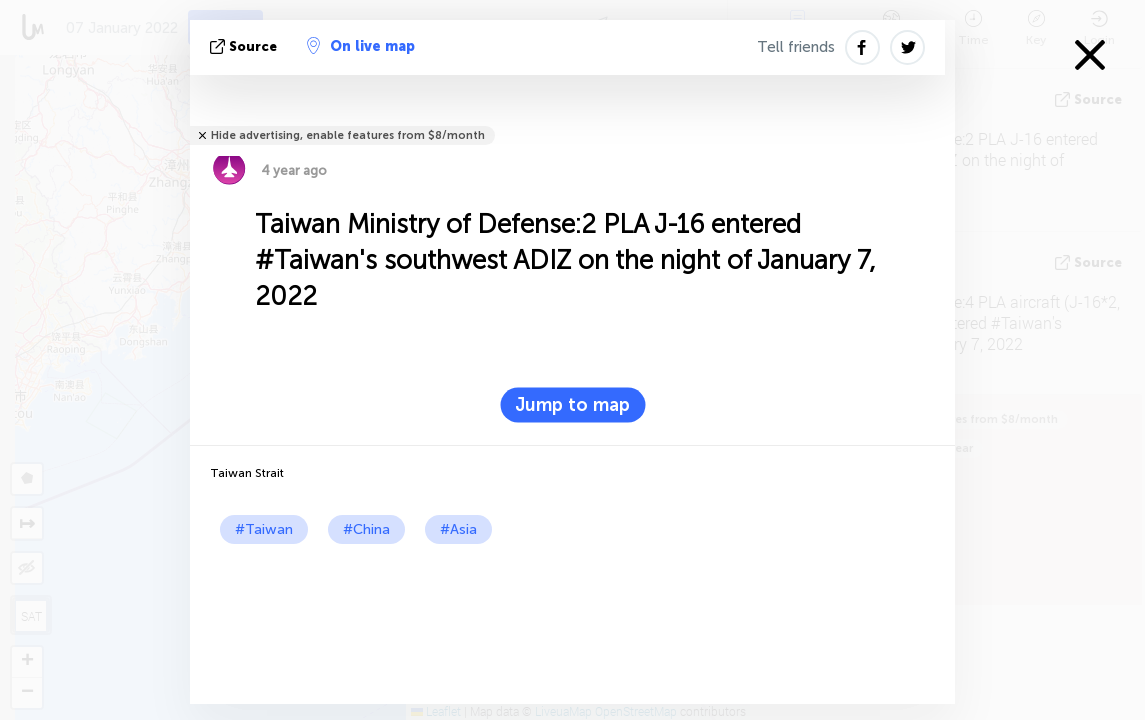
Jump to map (572, 405)
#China (366, 529)
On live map (361, 46)
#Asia (458, 529)
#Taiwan (264, 529)
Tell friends (796, 47)
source (245, 46)
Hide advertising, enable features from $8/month (348, 135)
